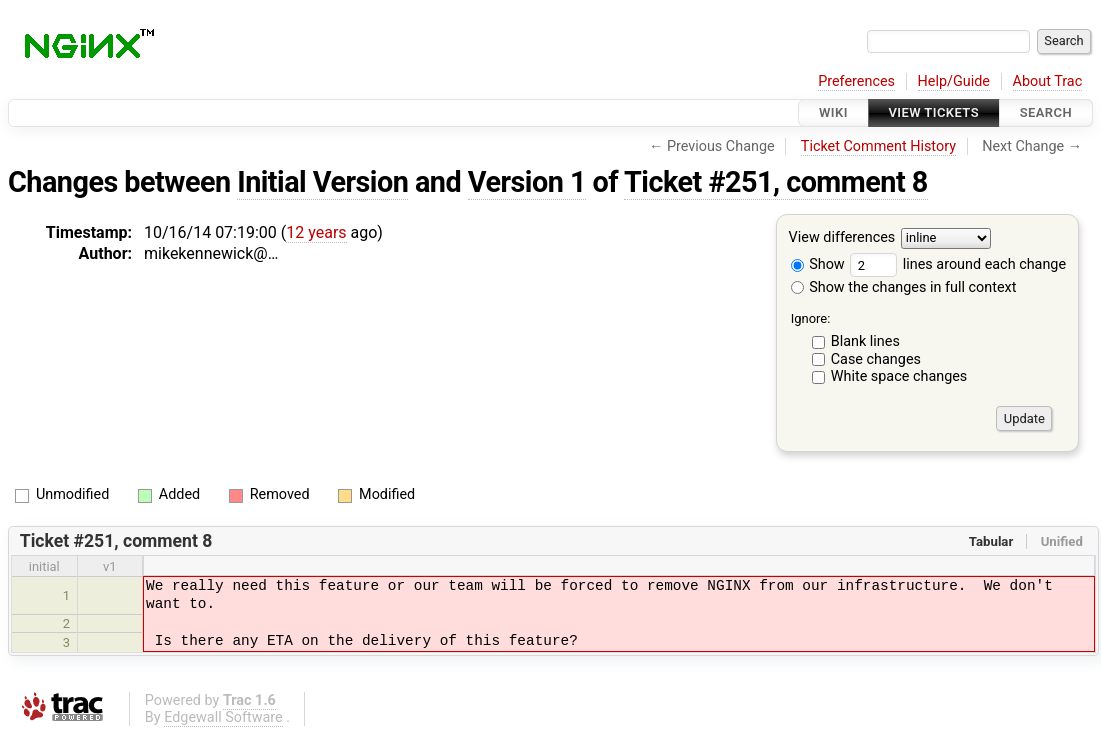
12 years (316, 232)
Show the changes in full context (904, 287)
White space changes (899, 376)
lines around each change (958, 264)
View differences (842, 238)
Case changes (876, 359)
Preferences (856, 81)
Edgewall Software (223, 717)
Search (1046, 112)
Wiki (833, 112)
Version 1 (527, 182)
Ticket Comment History (878, 146)
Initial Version (322, 182)
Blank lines (865, 341)
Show (818, 264)
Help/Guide (954, 81)
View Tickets (934, 112)
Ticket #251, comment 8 (776, 182)
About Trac (1048, 81)
